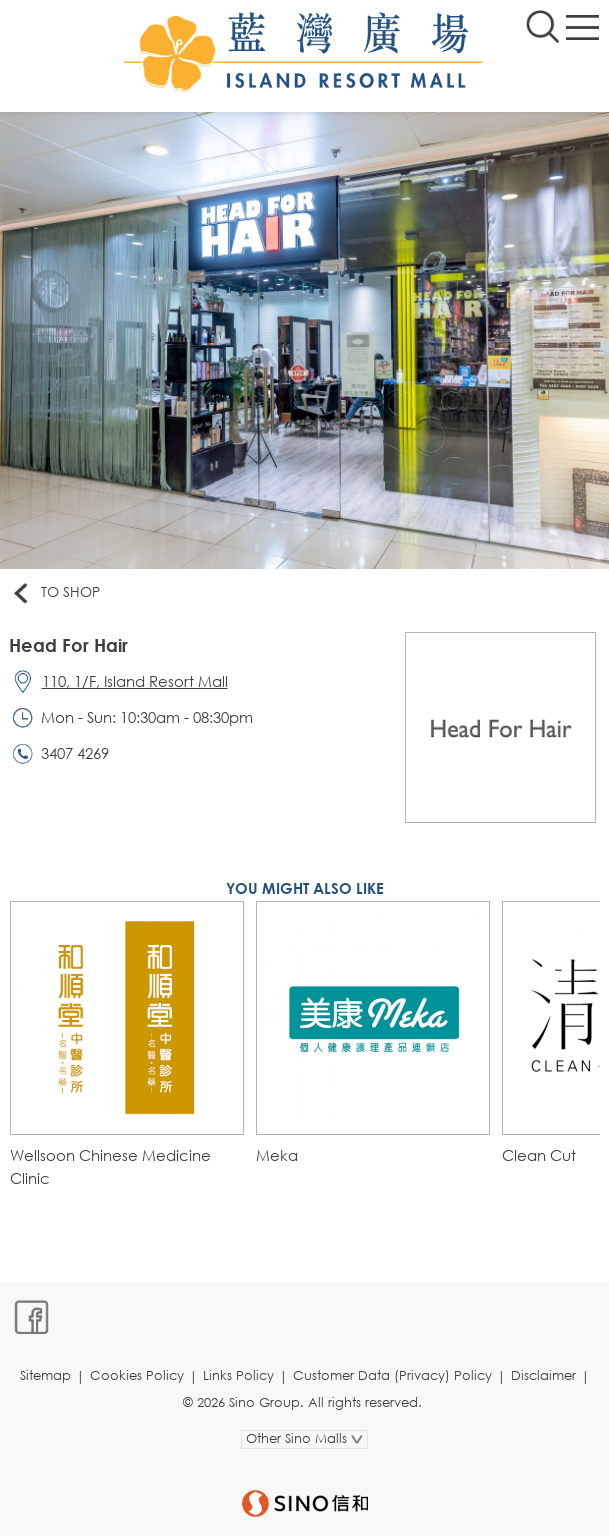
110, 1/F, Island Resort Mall (135, 681)
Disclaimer (543, 1375)
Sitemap (45, 1375)
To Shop (55, 593)
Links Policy (238, 1375)
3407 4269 (75, 753)
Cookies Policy (137, 1375)
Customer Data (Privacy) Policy (392, 1375)
